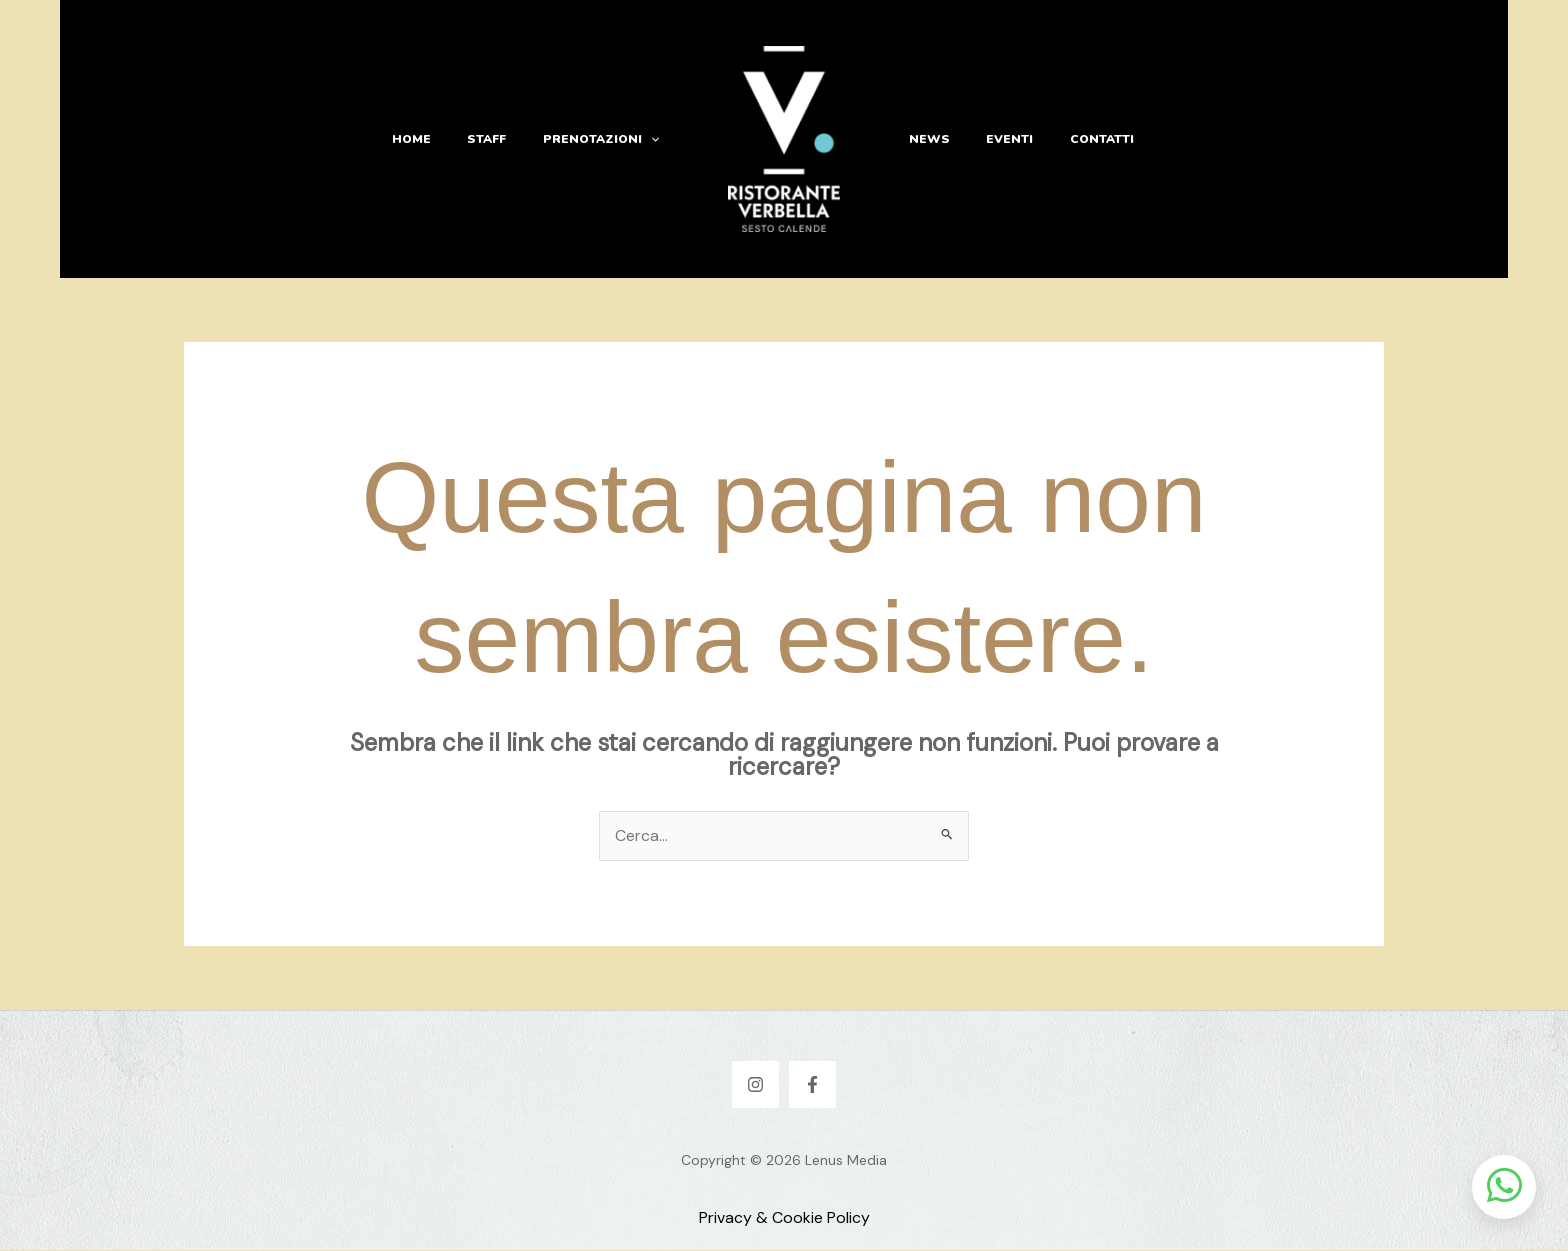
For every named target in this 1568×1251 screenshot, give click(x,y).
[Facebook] (812, 1085)
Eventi (1000, 139)
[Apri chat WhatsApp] (1504, 1187)
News (926, 139)
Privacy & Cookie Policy (784, 1218)
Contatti (1086, 139)
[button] (653, 139)
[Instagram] (755, 1085)
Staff (496, 139)
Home (427, 139)
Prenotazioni (604, 139)
